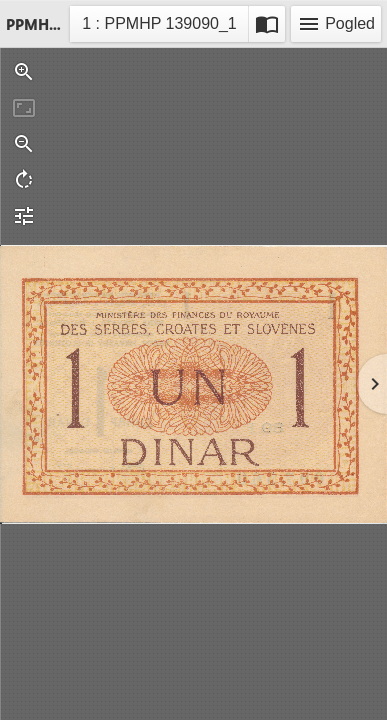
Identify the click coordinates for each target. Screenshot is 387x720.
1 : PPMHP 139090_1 (158, 26)
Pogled (336, 24)
